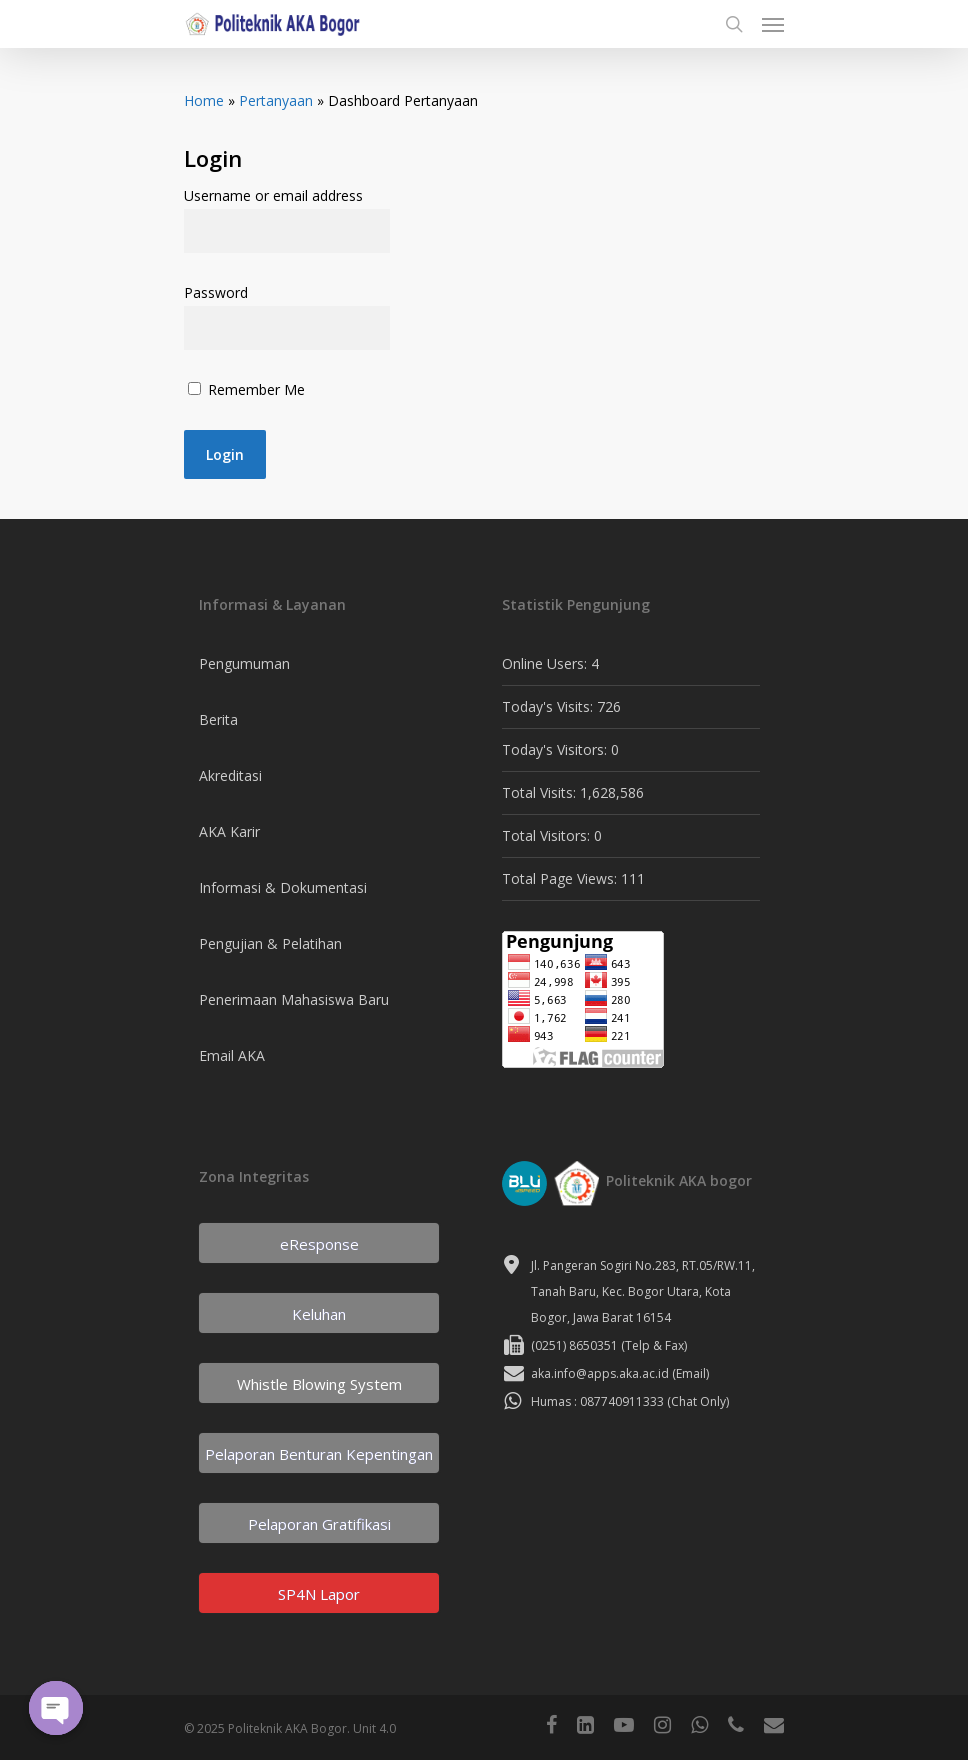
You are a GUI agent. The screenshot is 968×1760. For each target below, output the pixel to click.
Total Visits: (541, 792)
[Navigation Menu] (773, 24)
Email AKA (232, 1055)
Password (216, 292)
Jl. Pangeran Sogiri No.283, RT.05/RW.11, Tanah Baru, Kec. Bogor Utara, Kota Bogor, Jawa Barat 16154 (643, 1291)
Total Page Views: (561, 878)
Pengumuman (244, 663)
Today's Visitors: (556, 749)
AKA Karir (229, 831)
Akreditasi (230, 775)
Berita (218, 719)
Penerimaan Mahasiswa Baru (294, 999)
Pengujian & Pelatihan (270, 943)
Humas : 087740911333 (597, 1401)
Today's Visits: (549, 706)
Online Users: (546, 663)
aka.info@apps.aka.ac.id (600, 1373)
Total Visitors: (548, 835)
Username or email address (273, 195)
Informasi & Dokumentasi (283, 887)
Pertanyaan (276, 100)
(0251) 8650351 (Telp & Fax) (609, 1345)
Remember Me (246, 389)
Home (204, 100)
